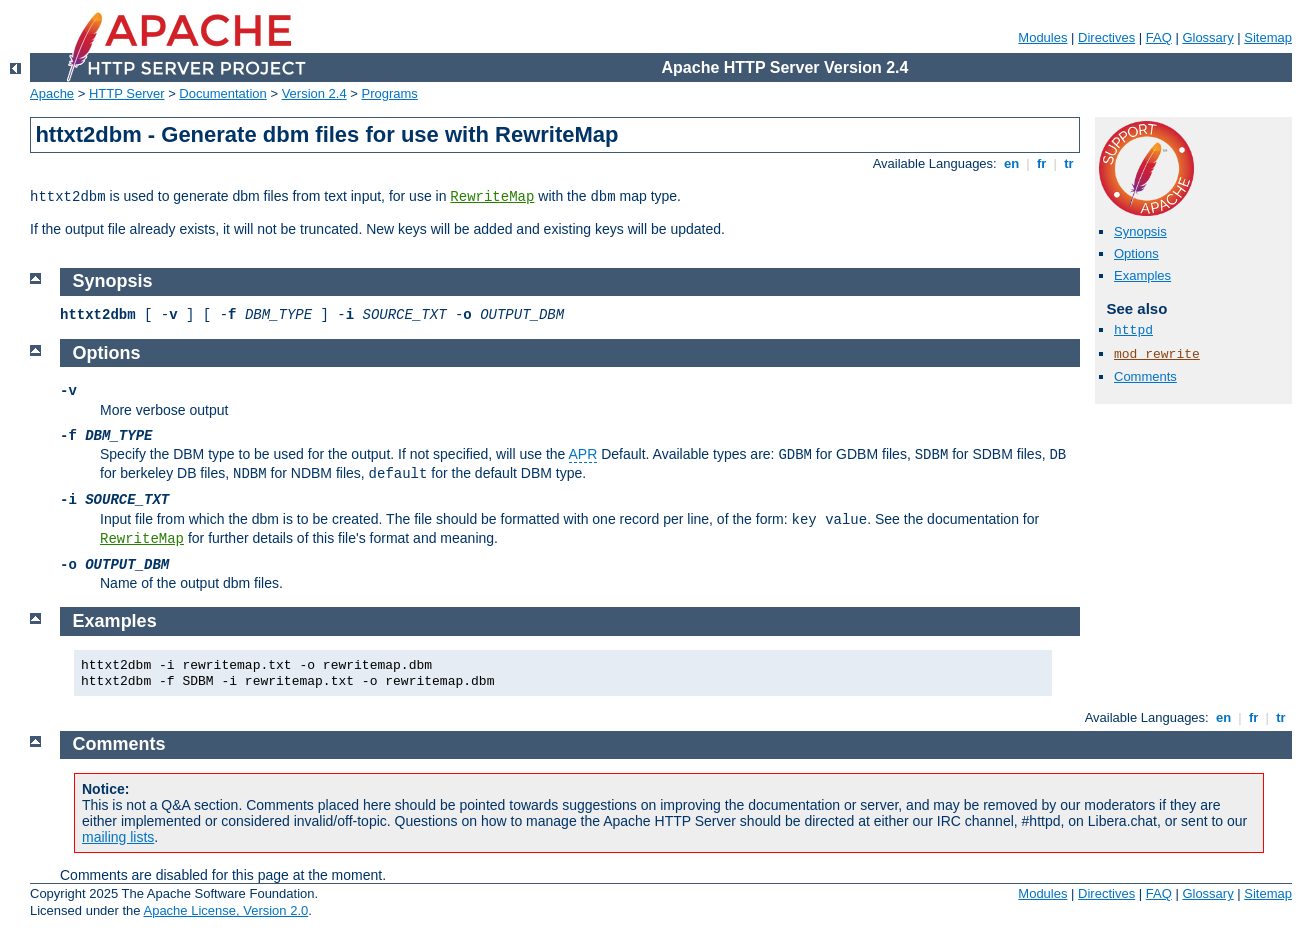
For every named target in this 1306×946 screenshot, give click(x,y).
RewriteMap (492, 197)
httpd (1133, 330)
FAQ (1159, 37)
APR (583, 454)
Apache (52, 93)
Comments (1145, 376)
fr (1041, 163)
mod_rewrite (1157, 354)
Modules (1042, 37)
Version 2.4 (314, 93)
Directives (1106, 37)
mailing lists (118, 837)
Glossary (1207, 37)
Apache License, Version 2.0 (225, 910)
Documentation (222, 93)
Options (1136, 253)
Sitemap (1268, 37)
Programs (390, 93)
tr (1069, 163)
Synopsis (1140, 231)
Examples (1142, 275)
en (1011, 163)
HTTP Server (127, 93)
